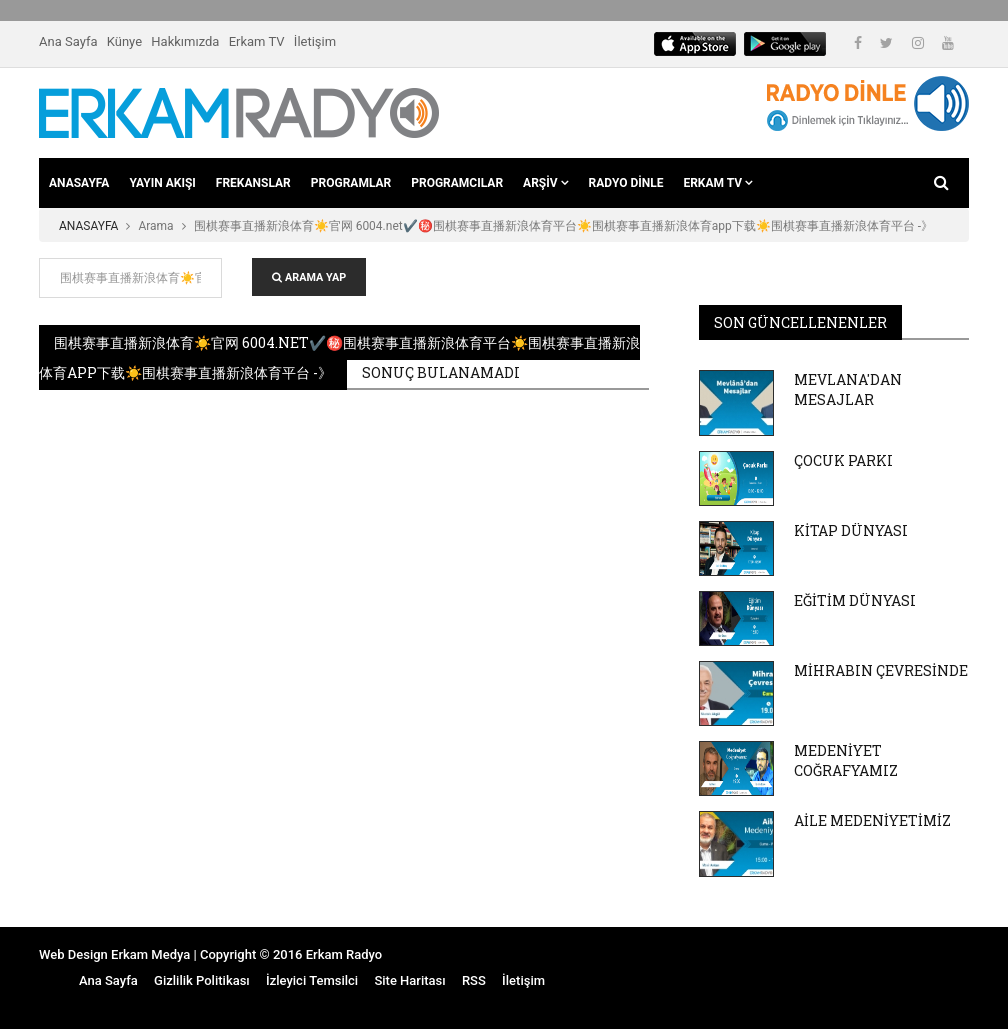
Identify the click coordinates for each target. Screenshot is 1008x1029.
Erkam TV (257, 41)
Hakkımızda (185, 41)
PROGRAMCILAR (457, 183)
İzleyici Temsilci (312, 980)
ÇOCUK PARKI (843, 460)
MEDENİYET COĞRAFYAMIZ (846, 760)
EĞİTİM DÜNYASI (855, 600)
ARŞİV (545, 183)
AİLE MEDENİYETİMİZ (872, 820)
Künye (124, 41)
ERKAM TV (718, 183)
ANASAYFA (79, 183)
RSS (474, 980)
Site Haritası (409, 980)
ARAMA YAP (309, 277)
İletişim (315, 41)
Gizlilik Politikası (202, 980)
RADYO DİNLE (626, 183)
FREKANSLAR (253, 183)
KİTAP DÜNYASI (851, 530)
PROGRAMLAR (351, 183)
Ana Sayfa (68, 41)
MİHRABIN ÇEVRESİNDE (881, 670)
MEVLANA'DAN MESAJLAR (848, 389)
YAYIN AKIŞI (162, 183)
